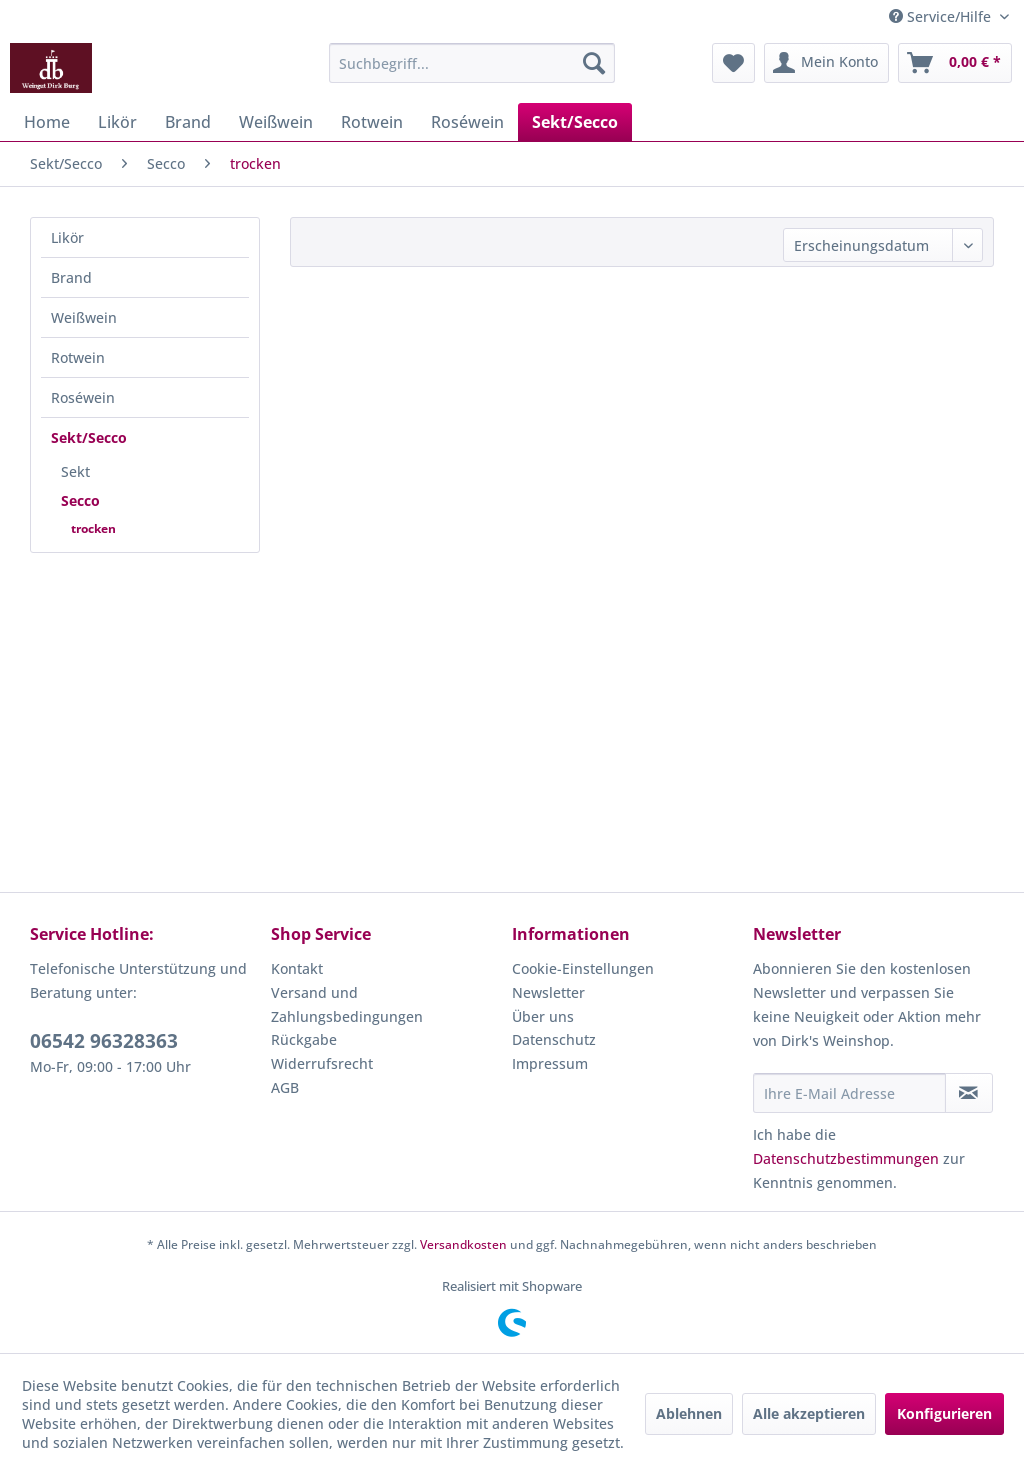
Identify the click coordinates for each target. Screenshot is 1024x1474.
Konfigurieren (944, 1413)
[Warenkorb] (955, 63)
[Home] (47, 122)
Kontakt (297, 968)
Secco (80, 500)
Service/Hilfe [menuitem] (942, 16)
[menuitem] (472, 63)
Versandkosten (463, 1244)
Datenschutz (554, 1039)
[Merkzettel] (733, 63)
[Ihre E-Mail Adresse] (849, 1093)
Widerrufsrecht (322, 1063)
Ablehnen (689, 1413)
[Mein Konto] (826, 63)
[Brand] (188, 122)
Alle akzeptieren (809, 1413)
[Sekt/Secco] (575, 122)
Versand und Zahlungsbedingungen (347, 1004)
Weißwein (84, 317)
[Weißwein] (276, 122)
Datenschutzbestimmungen (846, 1158)
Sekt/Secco (89, 437)
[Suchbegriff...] (472, 63)
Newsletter (548, 992)
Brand (71, 277)
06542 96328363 (104, 1041)
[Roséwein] (467, 122)
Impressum (550, 1063)
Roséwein (83, 397)
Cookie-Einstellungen (583, 968)
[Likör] (117, 122)
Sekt (75, 471)
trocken (93, 528)
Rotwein (78, 357)
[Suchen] (594, 63)
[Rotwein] (372, 122)
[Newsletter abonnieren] (969, 1093)
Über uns (543, 1016)
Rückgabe (304, 1039)
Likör (67, 237)
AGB (285, 1087)
